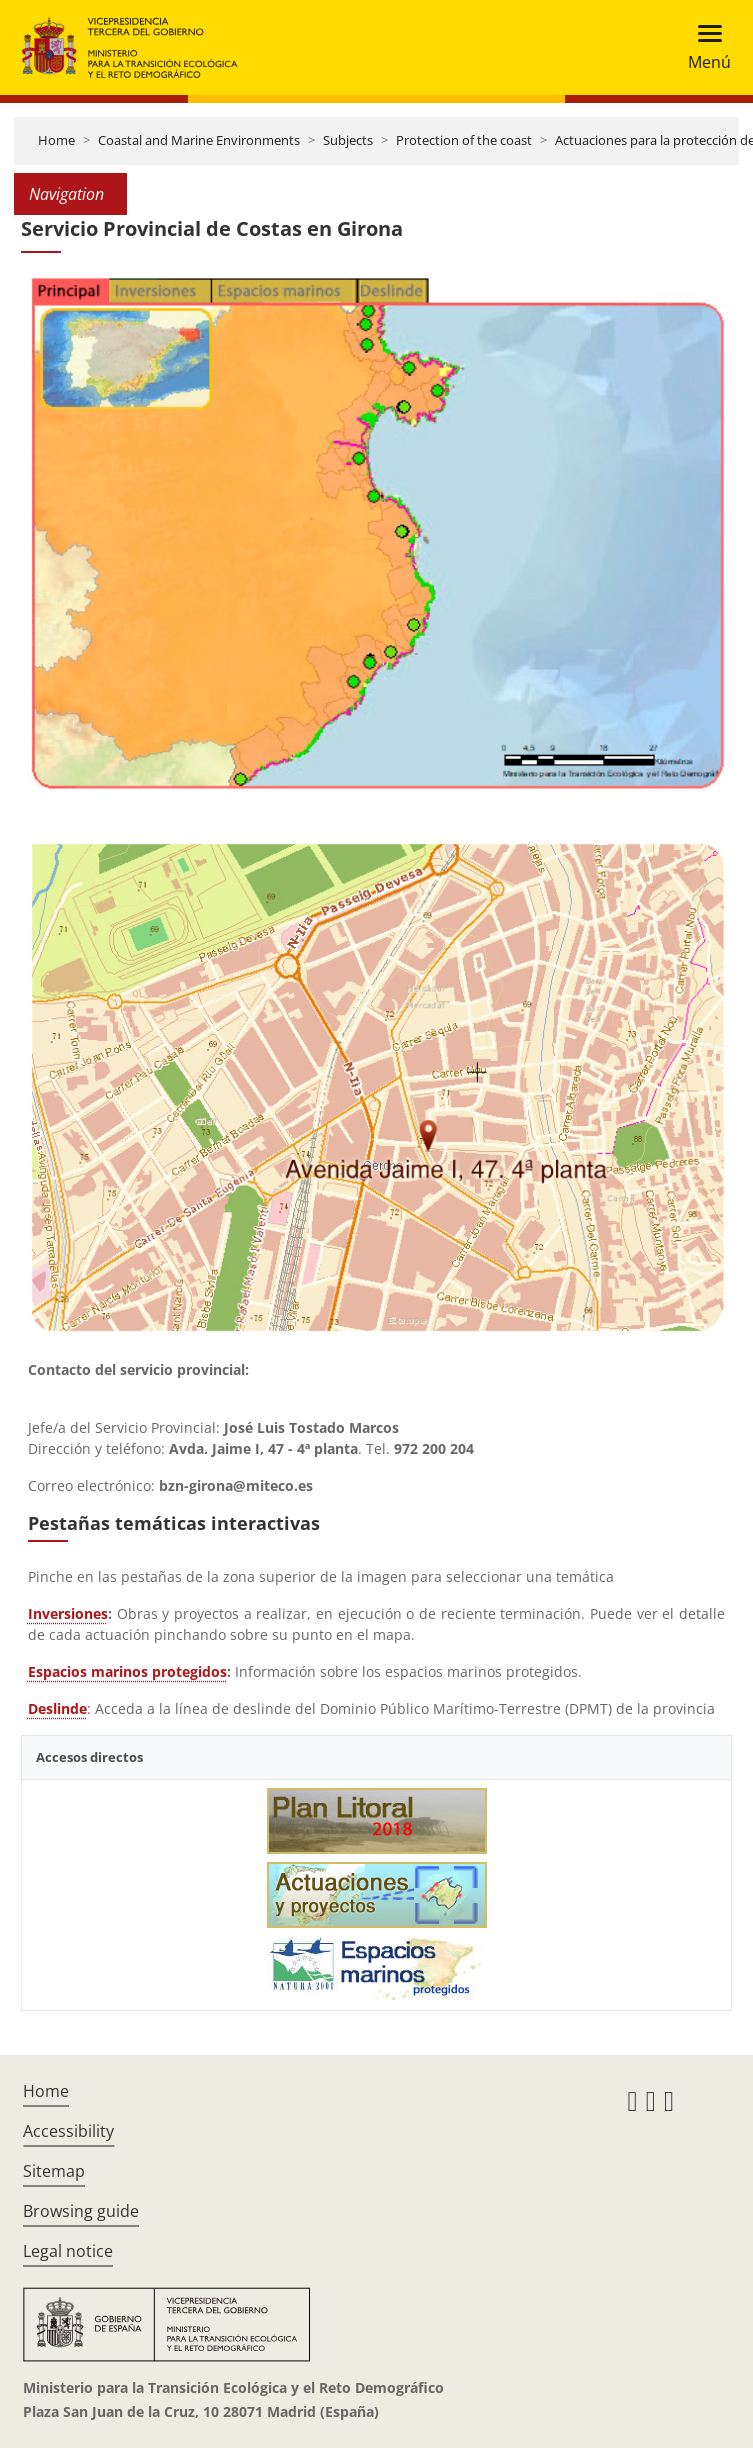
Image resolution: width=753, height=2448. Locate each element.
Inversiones (68, 1613)
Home (56, 140)
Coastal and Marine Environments (199, 140)
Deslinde (57, 1708)
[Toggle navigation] (703, 47)
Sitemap (54, 2171)
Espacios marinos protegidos (127, 1671)
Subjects (348, 140)
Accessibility (68, 2131)
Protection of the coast (464, 140)
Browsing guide (81, 2211)
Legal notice (68, 2251)
